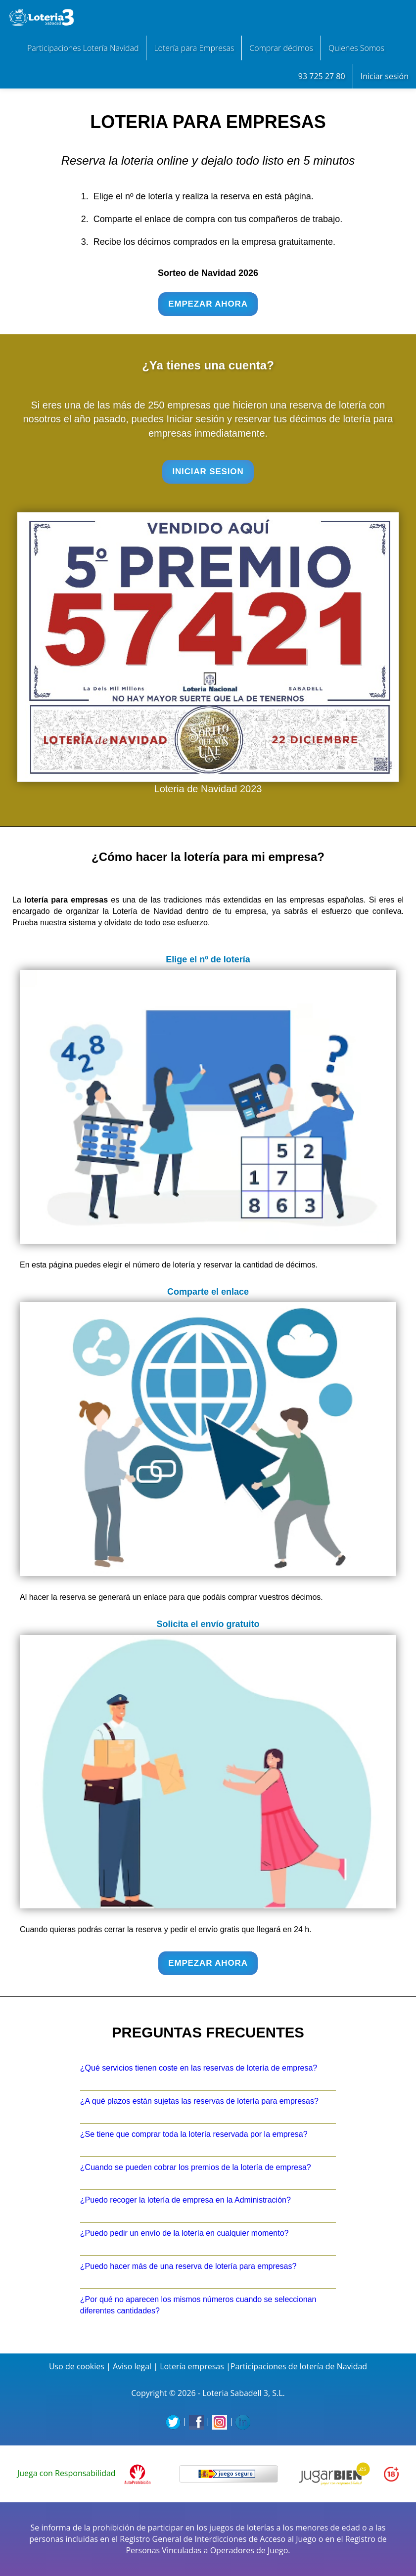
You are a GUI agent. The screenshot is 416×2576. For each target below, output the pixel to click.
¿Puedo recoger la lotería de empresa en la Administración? (185, 2200)
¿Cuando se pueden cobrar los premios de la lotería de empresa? (195, 2167)
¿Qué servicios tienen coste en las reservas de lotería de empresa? (198, 2068)
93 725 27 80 (321, 76)
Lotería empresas (192, 2366)
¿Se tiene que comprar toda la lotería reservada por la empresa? (194, 2134)
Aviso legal (132, 2366)
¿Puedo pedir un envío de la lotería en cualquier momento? (184, 2233)
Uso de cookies (76, 2366)
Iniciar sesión (385, 76)
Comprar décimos (281, 48)
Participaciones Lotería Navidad (83, 48)
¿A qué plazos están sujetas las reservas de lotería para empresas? (199, 2101)
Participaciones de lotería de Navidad (299, 2366)
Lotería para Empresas (194, 48)
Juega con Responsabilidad (66, 2473)
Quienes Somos (356, 48)
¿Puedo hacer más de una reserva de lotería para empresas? (188, 2266)
